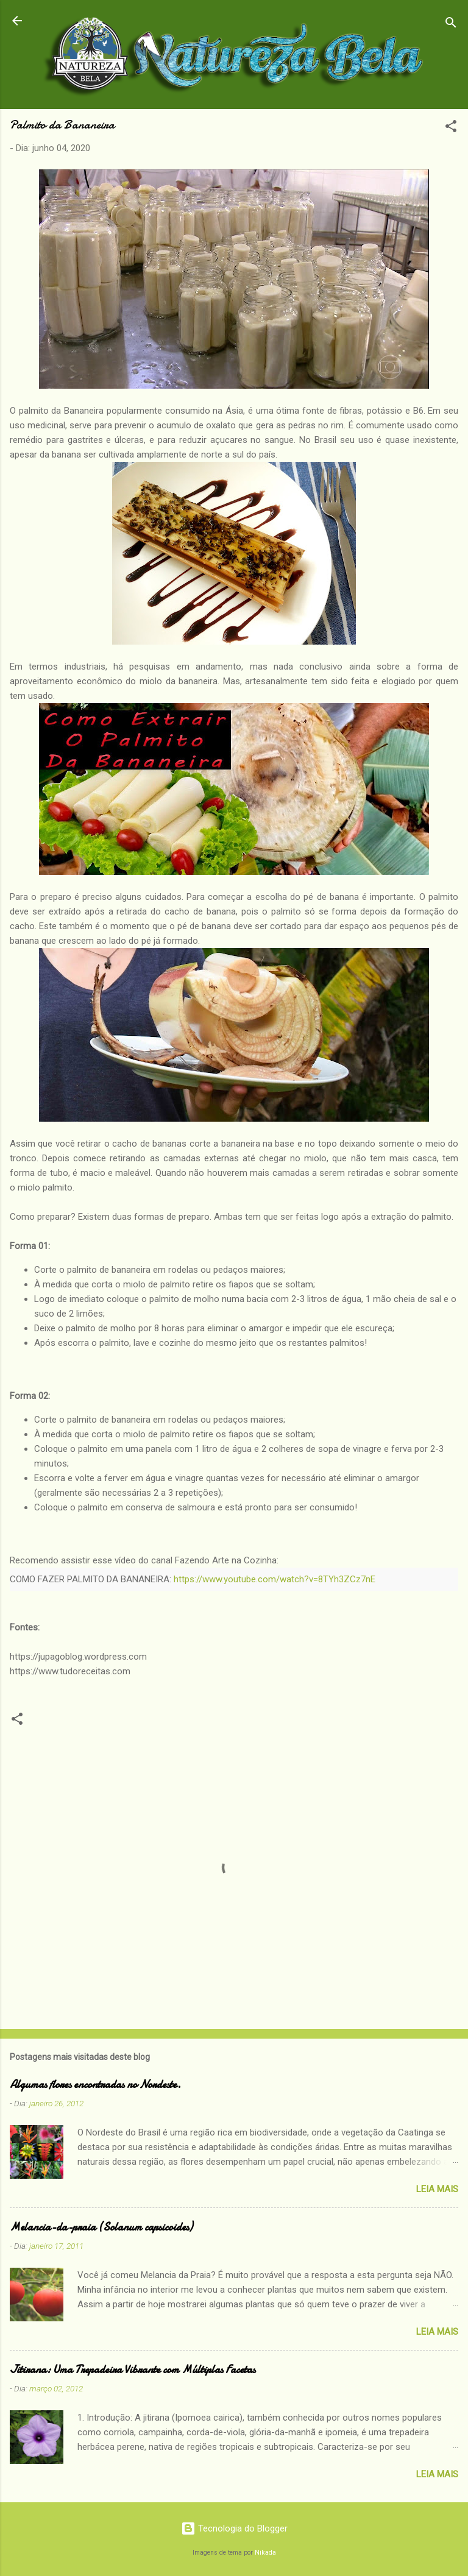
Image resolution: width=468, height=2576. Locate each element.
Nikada (265, 2553)
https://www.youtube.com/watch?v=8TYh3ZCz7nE (274, 1579)
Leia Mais (437, 2189)
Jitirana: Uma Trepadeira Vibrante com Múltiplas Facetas (132, 2369)
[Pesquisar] (451, 24)
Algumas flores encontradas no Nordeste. (95, 2084)
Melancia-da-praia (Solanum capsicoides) (101, 2227)
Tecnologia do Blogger (234, 2528)
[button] (451, 128)
